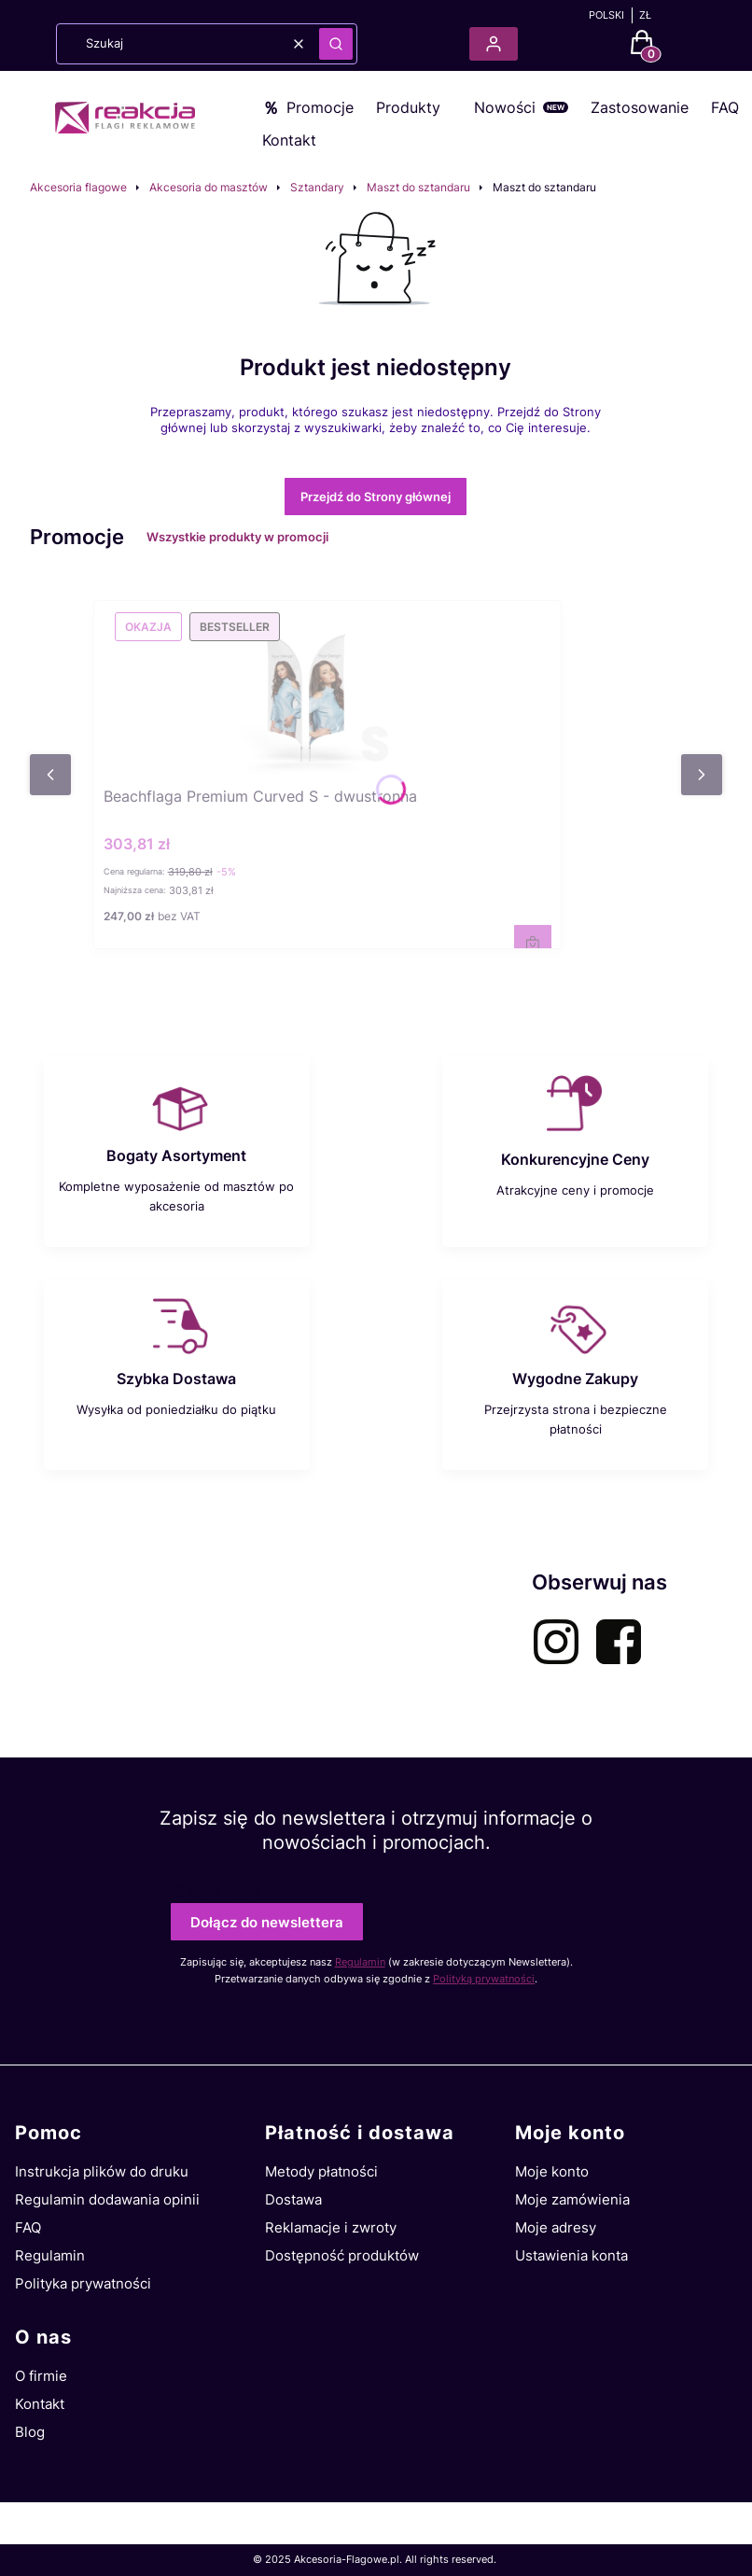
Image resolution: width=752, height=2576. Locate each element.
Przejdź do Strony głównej (375, 496)
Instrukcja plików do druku (101, 2171)
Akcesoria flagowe (78, 187)
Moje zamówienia (572, 2199)
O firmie (41, 2376)
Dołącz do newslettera (266, 1922)
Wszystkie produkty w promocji (249, 537)
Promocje (320, 107)
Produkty (408, 107)
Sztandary (317, 187)
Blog (30, 2432)
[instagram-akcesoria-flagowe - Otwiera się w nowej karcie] (556, 1641)
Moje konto (552, 2171)
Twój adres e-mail (208, 1890)
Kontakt (289, 140)
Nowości (505, 107)
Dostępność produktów (342, 2255)
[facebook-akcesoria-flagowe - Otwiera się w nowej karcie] (618, 1641)
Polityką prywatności (484, 1978)
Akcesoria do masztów (208, 187)
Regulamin (360, 1961)
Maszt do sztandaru (418, 187)
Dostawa (293, 2199)
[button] (336, 44)
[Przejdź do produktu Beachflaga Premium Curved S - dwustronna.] (327, 689)
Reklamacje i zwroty (331, 2227)
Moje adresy (555, 2227)
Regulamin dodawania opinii (107, 2199)
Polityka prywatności (83, 2283)
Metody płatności (321, 2171)
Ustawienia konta (571, 2255)
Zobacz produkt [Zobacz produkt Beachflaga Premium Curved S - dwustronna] (532, 943)
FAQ (725, 107)
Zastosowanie (640, 107)
